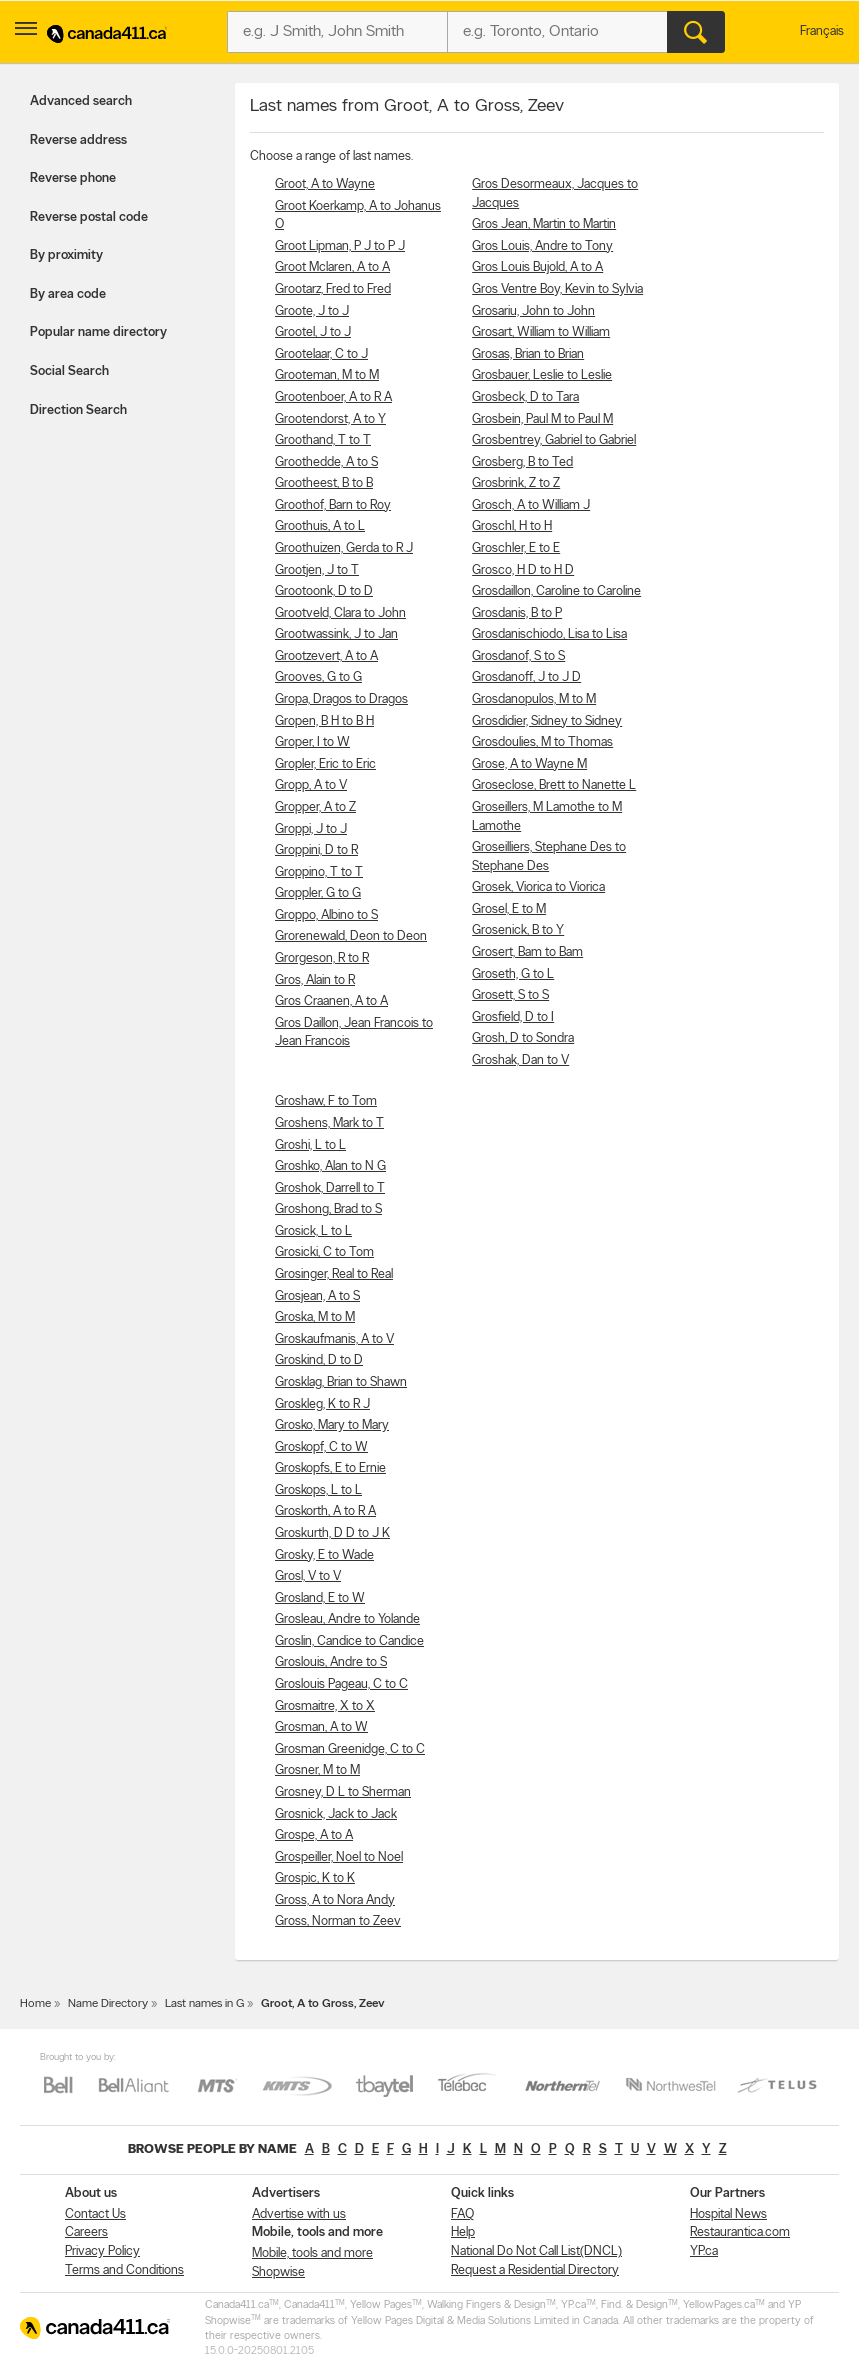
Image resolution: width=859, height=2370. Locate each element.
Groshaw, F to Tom (326, 1101)
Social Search (69, 371)
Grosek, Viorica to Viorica (538, 887)
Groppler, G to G (318, 893)
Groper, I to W (312, 742)
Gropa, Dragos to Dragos (341, 699)
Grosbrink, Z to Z (516, 483)
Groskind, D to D (319, 1360)
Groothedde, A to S (326, 462)
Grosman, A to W (321, 1727)
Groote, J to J (312, 311)
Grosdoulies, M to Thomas (542, 742)
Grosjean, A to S (317, 1296)
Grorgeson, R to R (322, 958)
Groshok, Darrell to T (330, 1188)
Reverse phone (73, 178)
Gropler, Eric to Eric (325, 764)
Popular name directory (98, 332)
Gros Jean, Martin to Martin (544, 224)
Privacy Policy (102, 2251)
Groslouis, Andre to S (331, 1662)
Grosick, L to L (313, 1231)
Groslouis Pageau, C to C (341, 1684)
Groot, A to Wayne (325, 184)
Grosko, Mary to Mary (332, 1425)
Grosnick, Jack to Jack (336, 1814)
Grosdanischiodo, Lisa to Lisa (549, 634)
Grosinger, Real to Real (334, 1274)
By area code (68, 294)
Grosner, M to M (317, 1770)
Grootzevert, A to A (326, 656)
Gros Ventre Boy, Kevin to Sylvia (557, 289)
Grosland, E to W (320, 1598)
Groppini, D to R (316, 850)
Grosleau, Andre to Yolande (347, 1619)
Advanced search (81, 101)
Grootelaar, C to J (321, 354)
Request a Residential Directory (535, 2270)
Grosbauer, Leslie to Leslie (542, 375)
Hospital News (728, 2214)
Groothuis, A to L (320, 526)
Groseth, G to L (513, 974)
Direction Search (78, 410)
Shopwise (278, 2272)
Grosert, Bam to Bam (527, 952)
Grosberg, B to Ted (522, 462)
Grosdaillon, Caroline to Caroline (556, 591)
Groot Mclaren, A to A (332, 267)
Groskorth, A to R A (325, 1511)
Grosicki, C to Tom (324, 1252)
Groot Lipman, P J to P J (340, 246)
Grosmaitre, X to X (325, 1706)
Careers (86, 2232)
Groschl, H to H (512, 526)
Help (463, 2232)
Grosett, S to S (510, 995)
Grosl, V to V (308, 1576)
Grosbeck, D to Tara (525, 397)
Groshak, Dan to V (520, 1060)
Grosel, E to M (509, 909)
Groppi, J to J (311, 829)
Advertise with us (299, 2214)
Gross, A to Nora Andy (335, 1900)
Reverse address (78, 140)
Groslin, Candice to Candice (349, 1641)
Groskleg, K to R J (322, 1404)
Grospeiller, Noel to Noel (339, 1857)
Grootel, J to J (313, 332)
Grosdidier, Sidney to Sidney (547, 721)
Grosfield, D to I (513, 1017)
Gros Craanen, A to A (331, 1001)
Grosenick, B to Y (518, 930)
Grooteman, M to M (327, 375)
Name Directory (108, 2004)
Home (35, 2004)
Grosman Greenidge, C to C (350, 1749)
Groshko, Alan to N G (330, 1166)
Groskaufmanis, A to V (334, 1339)
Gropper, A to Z (315, 807)
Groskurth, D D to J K (332, 1533)
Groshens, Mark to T (329, 1123)
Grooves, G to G (318, 677)
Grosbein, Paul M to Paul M (542, 419)
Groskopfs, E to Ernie (330, 1468)
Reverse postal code (89, 217)
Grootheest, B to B (324, 483)
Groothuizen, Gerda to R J (344, 548)
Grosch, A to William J (531, 505)
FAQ (462, 2214)
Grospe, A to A (314, 1835)
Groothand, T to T (323, 440)
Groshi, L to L (310, 1145)
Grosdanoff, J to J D (526, 677)
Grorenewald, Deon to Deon (351, 936)
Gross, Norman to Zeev (338, 1921)
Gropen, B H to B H (324, 721)
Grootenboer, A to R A (333, 397)
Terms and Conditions (124, 2270)
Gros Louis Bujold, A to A (537, 267)
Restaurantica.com (740, 2232)
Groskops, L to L (318, 1490)
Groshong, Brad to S (328, 1209)
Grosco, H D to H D (523, 570)
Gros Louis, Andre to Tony (542, 246)
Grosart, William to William (541, 332)
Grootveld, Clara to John (340, 613)
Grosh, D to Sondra (523, 1038)
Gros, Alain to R (315, 980)
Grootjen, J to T (317, 570)
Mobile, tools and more (312, 2253)
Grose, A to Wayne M (529, 764)
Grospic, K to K (315, 1878)
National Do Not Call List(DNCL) (536, 2251)
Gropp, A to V (311, 785)
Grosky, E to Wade (324, 1555)
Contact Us (95, 2214)
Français (822, 31)
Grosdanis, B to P (517, 613)
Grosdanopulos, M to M (534, 699)
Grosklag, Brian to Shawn (341, 1382)
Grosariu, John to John (533, 311)
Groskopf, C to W (321, 1447)
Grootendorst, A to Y (330, 419)
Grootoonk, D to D (324, 591)
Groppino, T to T (319, 872)
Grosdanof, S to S (518, 656)
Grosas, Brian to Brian (528, 354)
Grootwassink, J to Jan (336, 634)
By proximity (66, 255)
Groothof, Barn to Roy (333, 505)
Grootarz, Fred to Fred (333, 289)
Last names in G (204, 2004)
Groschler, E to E (516, 548)
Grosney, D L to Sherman (343, 1792)
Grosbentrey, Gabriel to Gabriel (554, 440)
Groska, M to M (315, 1317)
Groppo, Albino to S (326, 915)
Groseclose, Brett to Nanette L (554, 785)
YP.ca (704, 2251)
